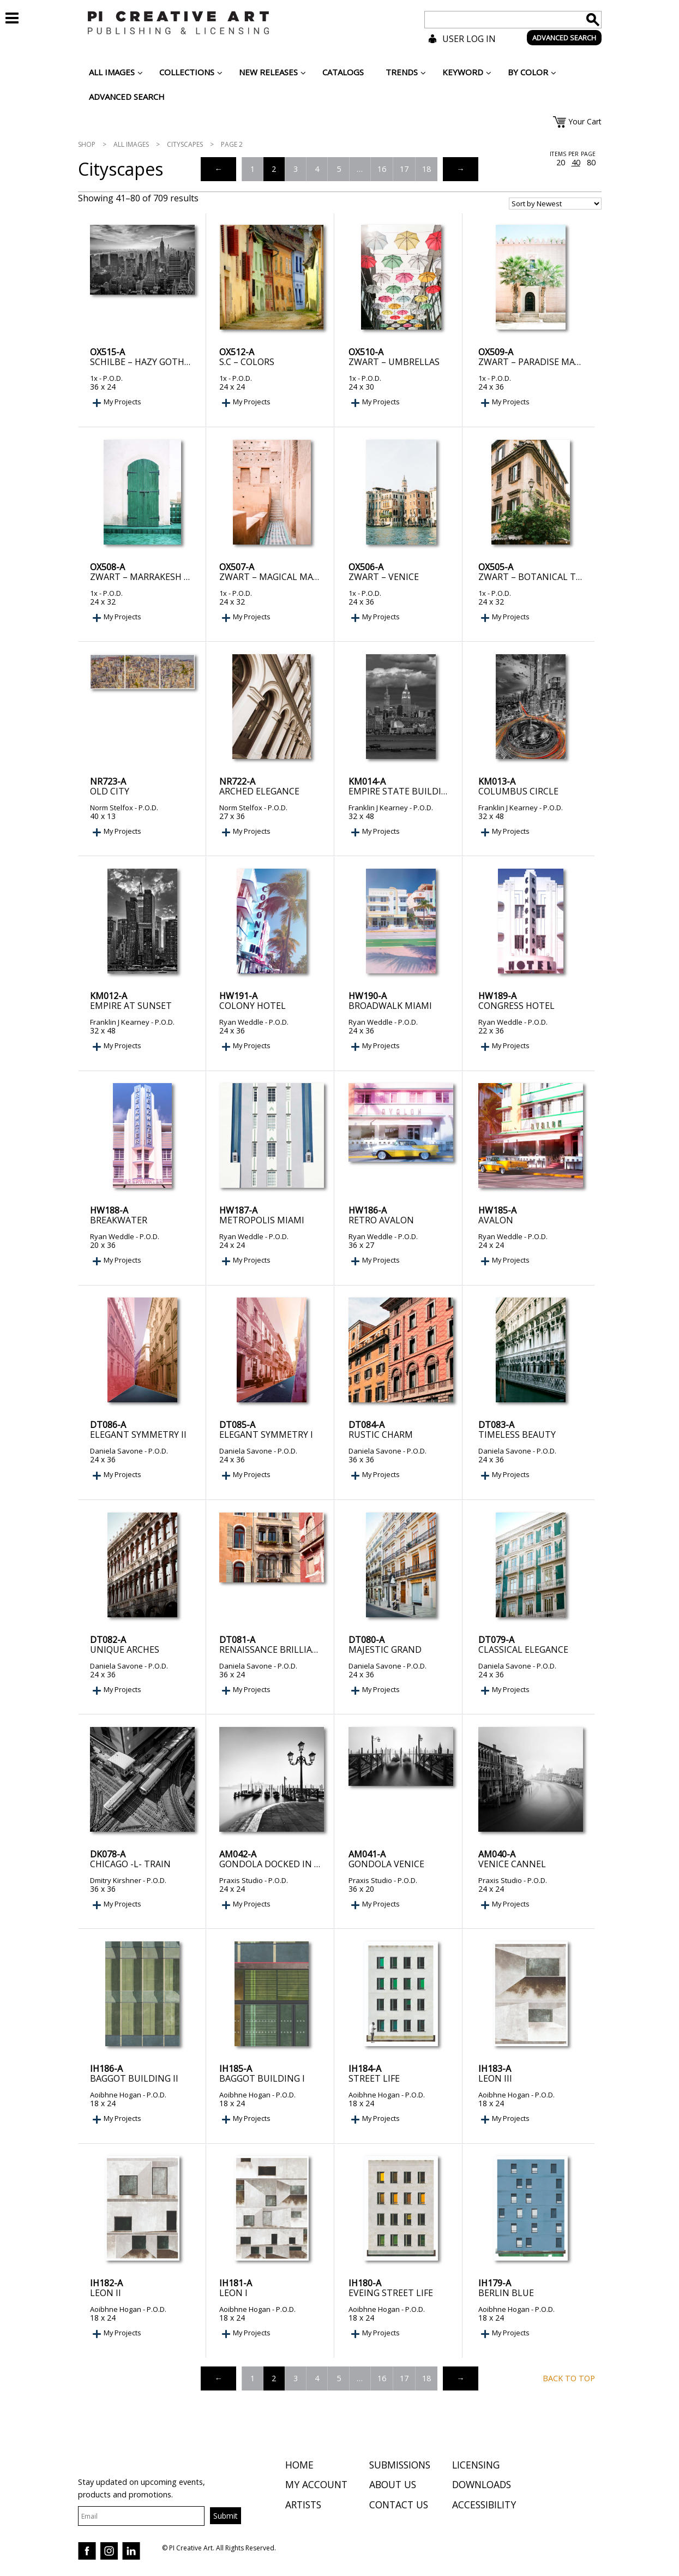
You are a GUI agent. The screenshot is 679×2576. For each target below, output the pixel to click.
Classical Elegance (523, 1649)
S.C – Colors (246, 362)
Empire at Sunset (131, 1006)
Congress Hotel (516, 1006)
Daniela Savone (116, 1451)
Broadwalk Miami (390, 1006)
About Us (392, 2486)
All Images (131, 144)
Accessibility (484, 2506)
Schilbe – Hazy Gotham (144, 362)
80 (591, 162)
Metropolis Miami (261, 1220)
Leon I (233, 2293)
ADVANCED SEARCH (564, 38)
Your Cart (585, 121)
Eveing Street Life (390, 2293)
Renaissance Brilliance (274, 1649)
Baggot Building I (262, 2078)
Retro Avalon (381, 1220)
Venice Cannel (512, 1864)
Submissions (399, 2466)
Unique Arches (124, 1649)
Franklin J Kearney (378, 807)
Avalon (495, 1220)
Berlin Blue (506, 2293)
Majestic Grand (385, 1649)
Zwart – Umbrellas (394, 362)
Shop (86, 144)
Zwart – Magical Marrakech (285, 577)
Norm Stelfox (111, 807)
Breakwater (118, 1220)
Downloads (481, 2486)
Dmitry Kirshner (115, 1880)
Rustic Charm (380, 1435)
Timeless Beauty (517, 1435)
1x (94, 378)
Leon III (495, 2078)
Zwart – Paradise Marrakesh (545, 362)
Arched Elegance (259, 791)
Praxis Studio (241, 1880)
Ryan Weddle (241, 1022)
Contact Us (398, 2506)
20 (560, 162)
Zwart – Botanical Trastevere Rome (564, 577)
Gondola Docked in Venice (282, 1864)
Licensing (476, 2466)
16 (381, 169)
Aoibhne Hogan (115, 2095)
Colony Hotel (252, 1006)
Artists (303, 2506)
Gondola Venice (386, 1864)
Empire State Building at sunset (426, 791)
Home (299, 2466)
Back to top (569, 2378)
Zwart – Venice (383, 577)
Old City (109, 791)
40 (576, 162)
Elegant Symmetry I (266, 1435)
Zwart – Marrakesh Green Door (164, 577)
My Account (316, 2486)
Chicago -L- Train (130, 1864)
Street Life (374, 2078)
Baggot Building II (134, 2078)
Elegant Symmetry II (138, 1435)
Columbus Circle (518, 791)
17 (404, 169)
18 (426, 169)
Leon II (105, 2293)
